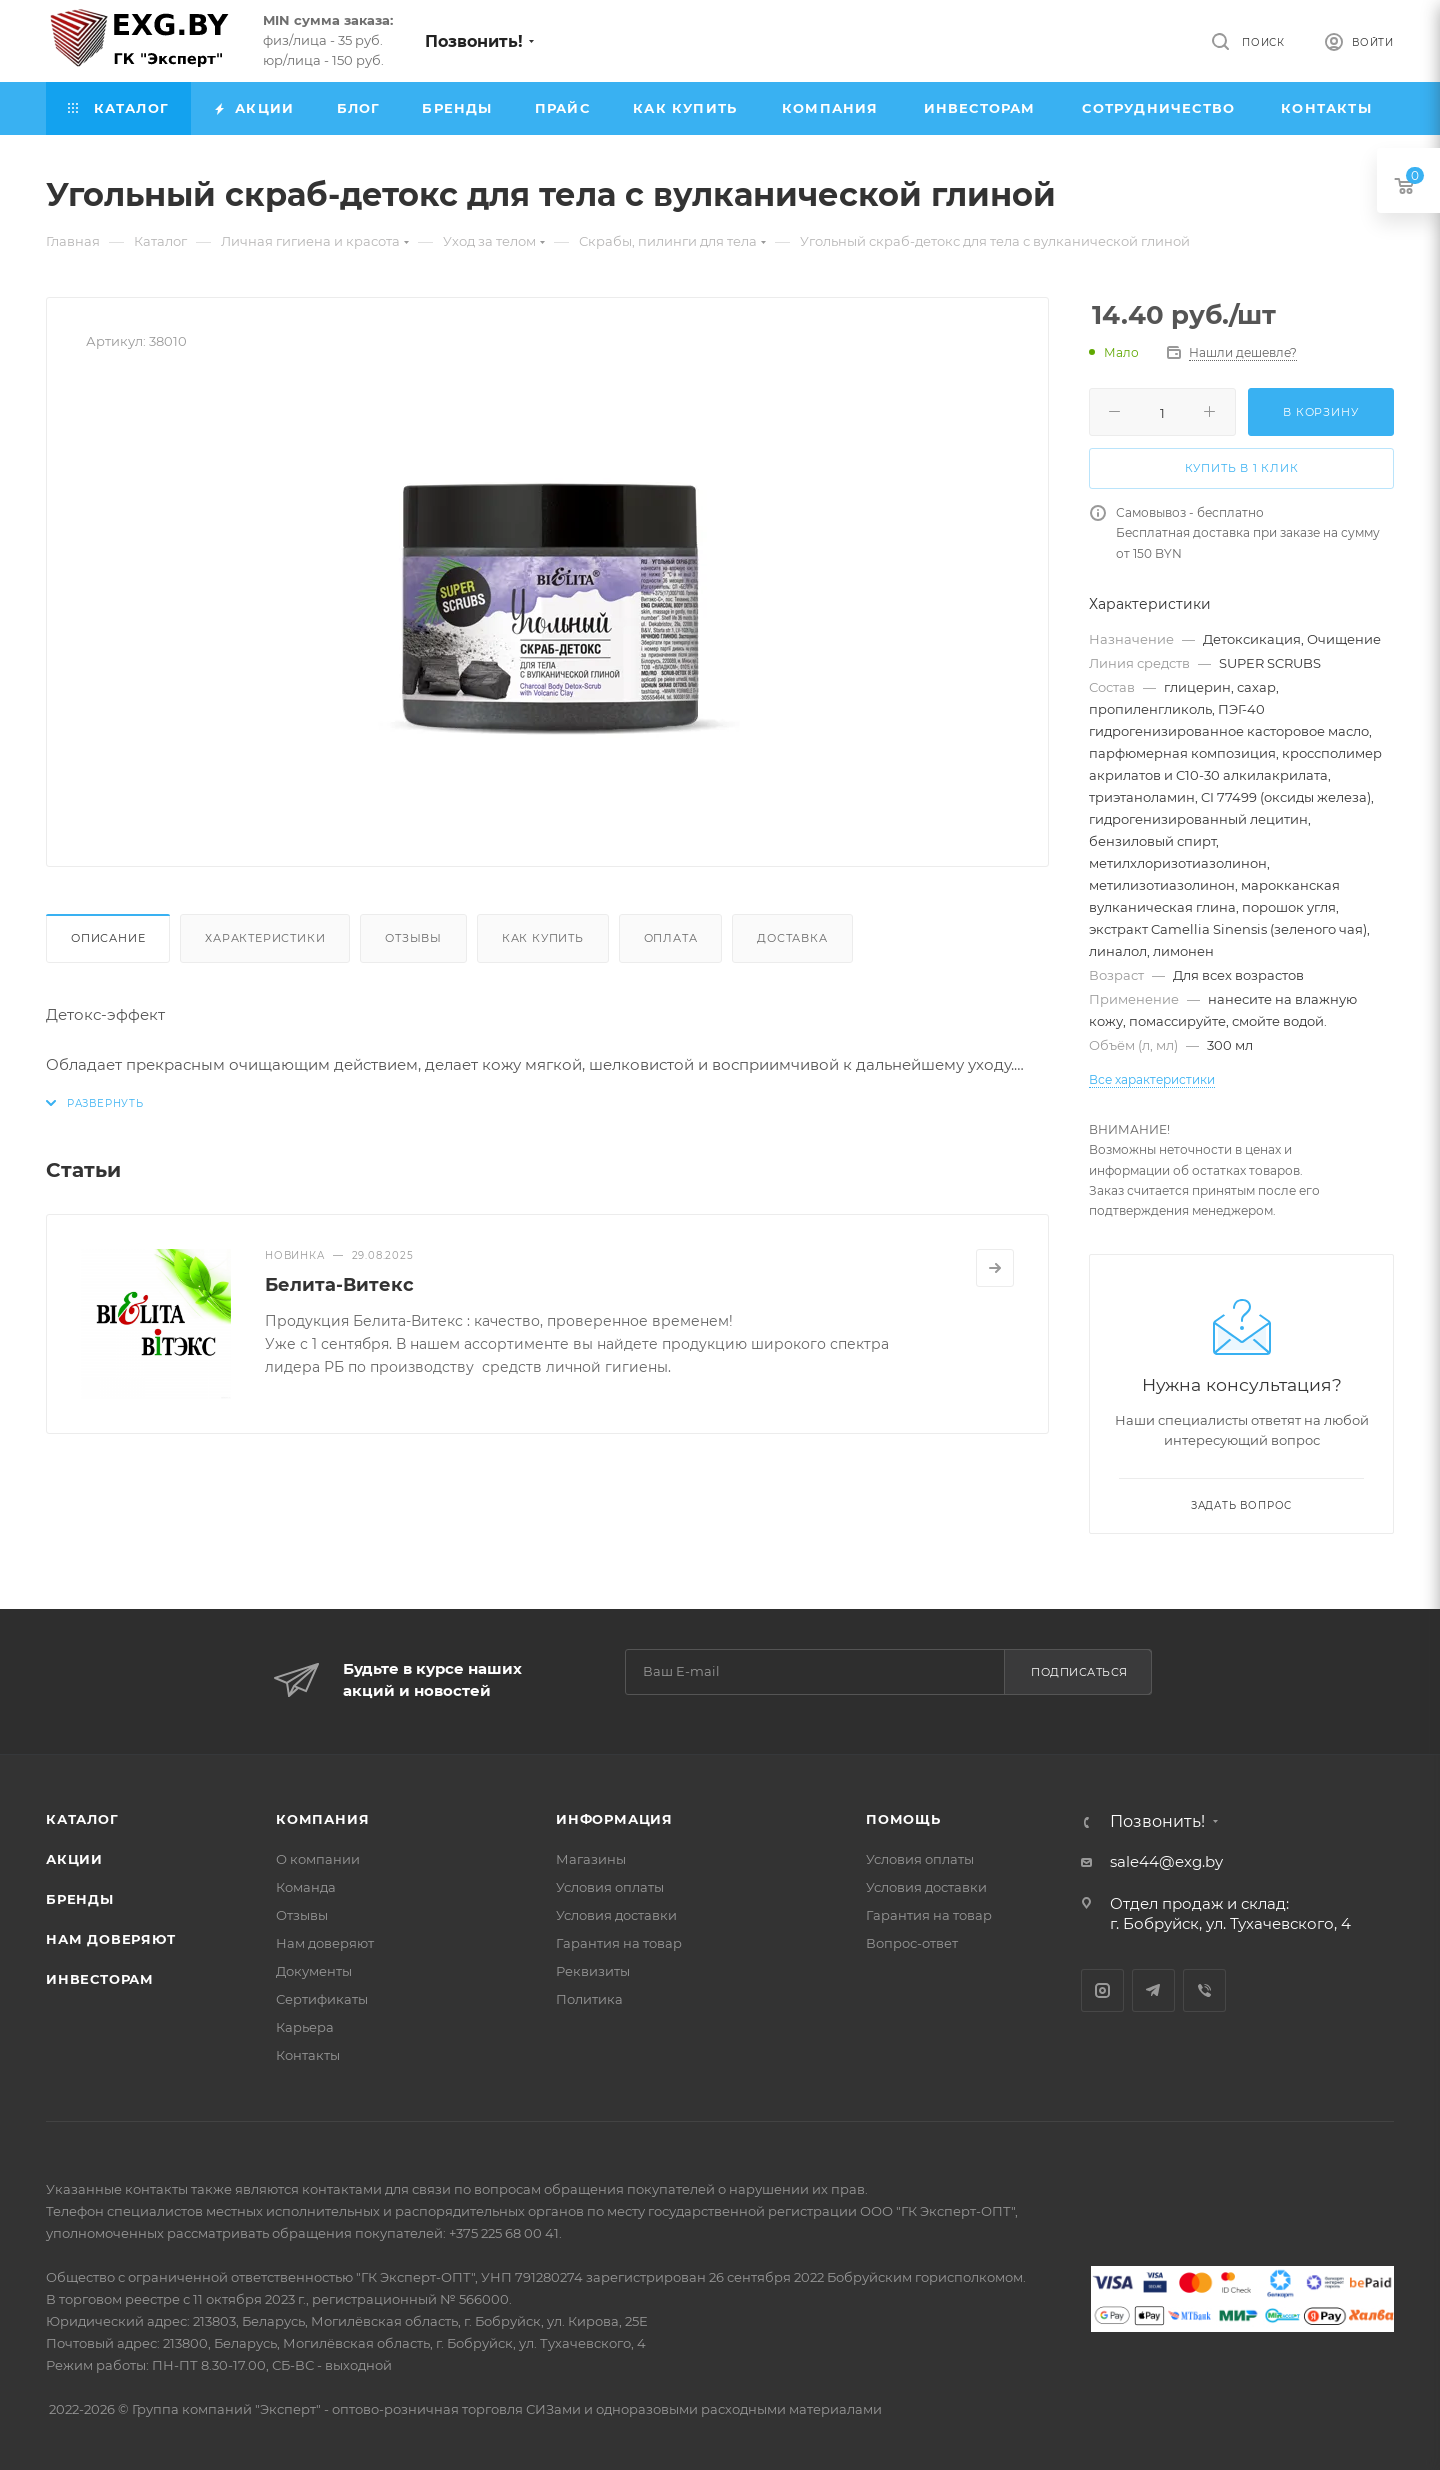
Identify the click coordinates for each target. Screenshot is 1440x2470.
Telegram (1153, 1990)
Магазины (591, 1859)
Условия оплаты (610, 1887)
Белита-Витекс (339, 1285)
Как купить (543, 938)
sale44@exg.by (1166, 1861)
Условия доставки (616, 1915)
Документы (314, 1971)
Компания (322, 1819)
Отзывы (413, 938)
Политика (589, 1999)
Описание (108, 938)
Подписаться (1079, 1672)
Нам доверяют (111, 1939)
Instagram (1102, 1990)
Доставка (792, 938)
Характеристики (265, 938)
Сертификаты (322, 1999)
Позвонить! (474, 41)
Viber (1204, 1990)
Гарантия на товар (619, 1943)
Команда (306, 1887)
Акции (74, 1859)
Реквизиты (593, 1971)
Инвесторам (100, 1979)
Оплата (671, 938)
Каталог (82, 1819)
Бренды (80, 1899)
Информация (614, 1819)
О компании (318, 1859)
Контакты (308, 2055)
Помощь (903, 1819)
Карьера (305, 2027)
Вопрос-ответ (912, 1943)
